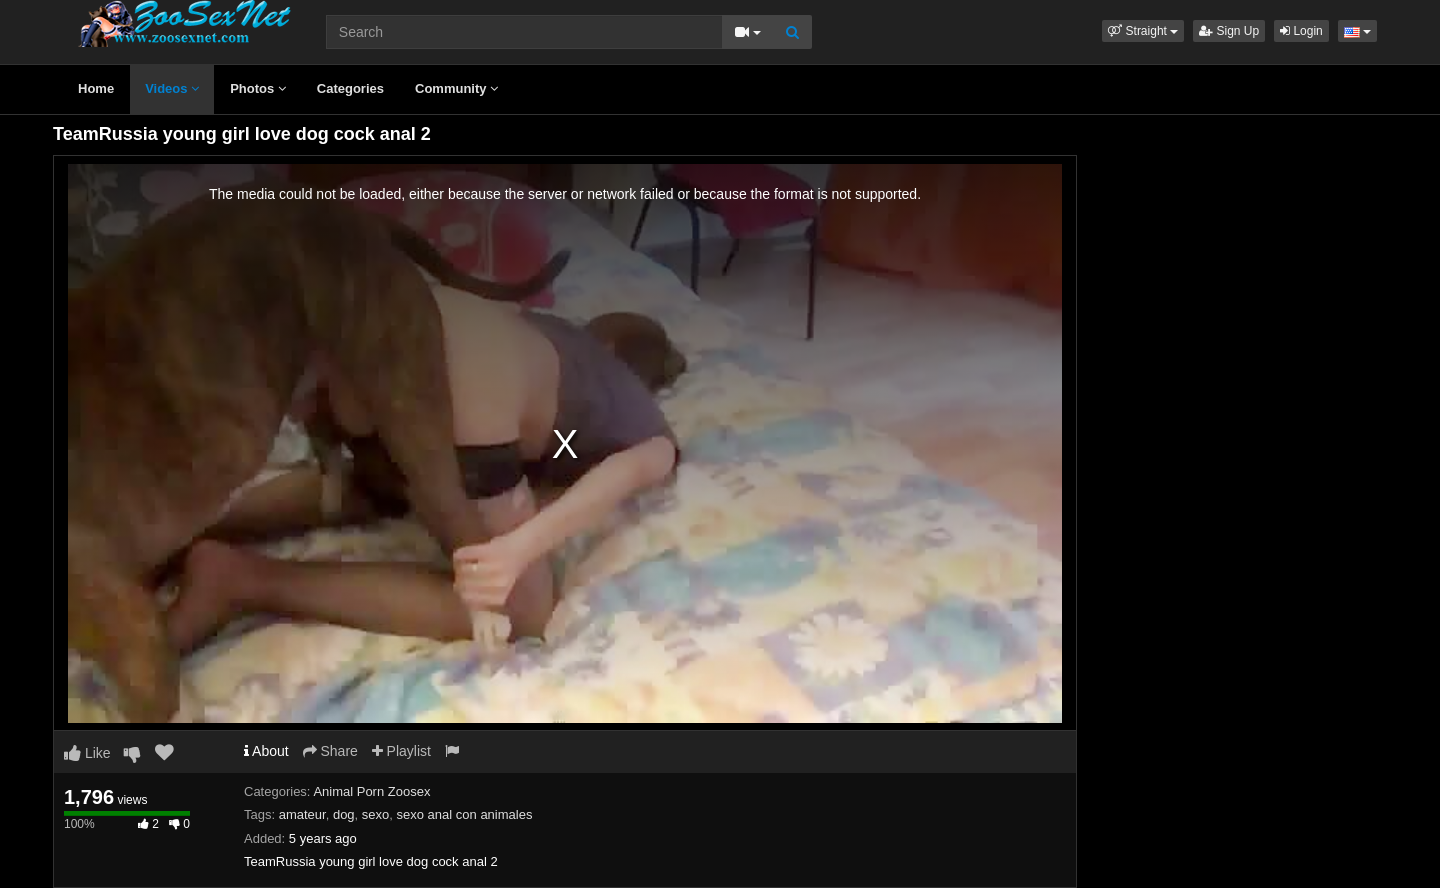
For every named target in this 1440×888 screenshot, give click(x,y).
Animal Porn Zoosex (371, 791)
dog (344, 814)
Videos (172, 88)
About (266, 751)
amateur (302, 814)
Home (96, 88)
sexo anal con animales (465, 814)
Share (330, 751)
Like (87, 753)
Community (456, 88)
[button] (1143, 31)
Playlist (401, 751)
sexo (375, 814)
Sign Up (1229, 31)
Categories (350, 88)
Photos (258, 88)
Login (1301, 31)
